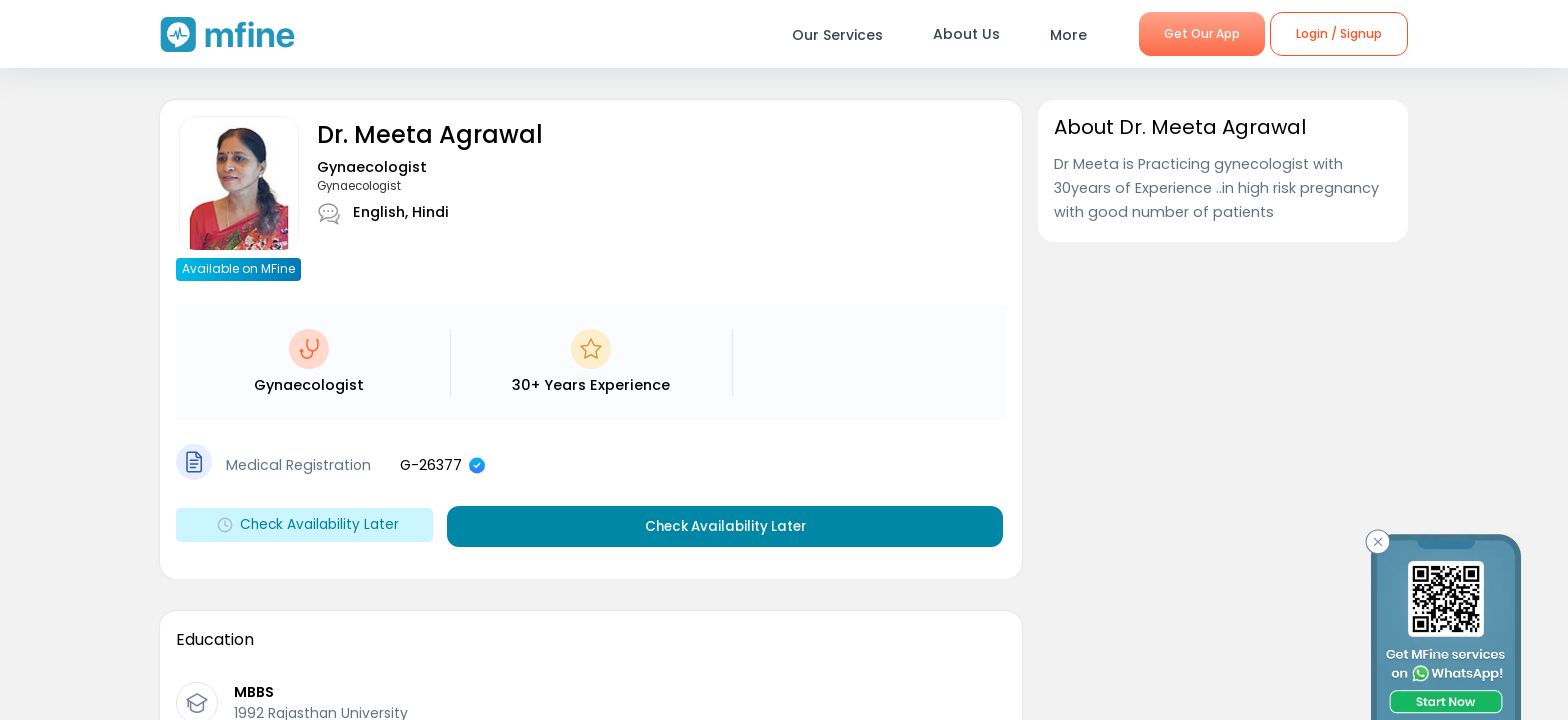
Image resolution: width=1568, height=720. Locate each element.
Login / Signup (1339, 33)
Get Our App (1202, 33)
